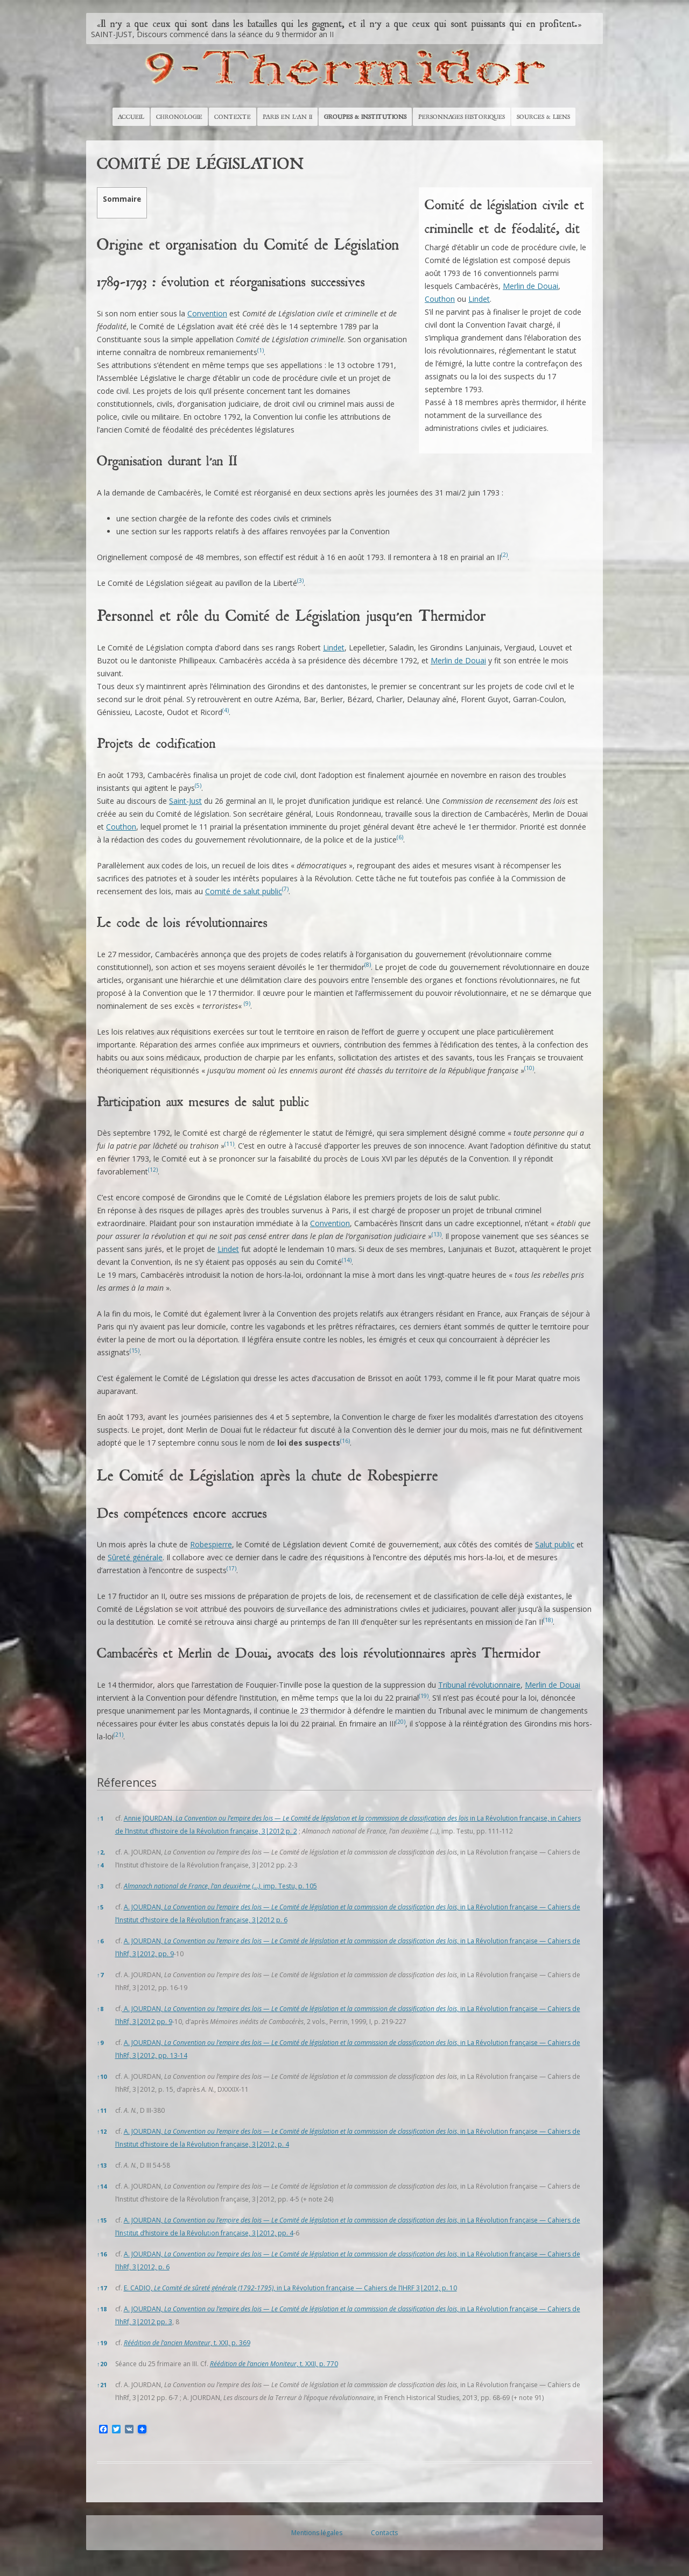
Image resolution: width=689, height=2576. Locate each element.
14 (102, 2186)
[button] (260, 352)
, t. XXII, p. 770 (274, 2363)
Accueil (131, 117)
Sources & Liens (543, 117)
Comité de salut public (243, 891)
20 (102, 2364)
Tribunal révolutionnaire (479, 1685)
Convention (207, 313)
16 (102, 2254)
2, (101, 1852)
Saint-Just (185, 801)
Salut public (554, 1544)
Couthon (440, 299)
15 (102, 2220)
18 (102, 2309)
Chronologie (179, 117)
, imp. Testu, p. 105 (220, 1886)
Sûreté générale (135, 1557)
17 (102, 2288)
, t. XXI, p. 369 (187, 2342)
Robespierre (211, 1544)
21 (102, 2385)
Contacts (384, 2532)
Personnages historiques (461, 117)
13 (102, 2165)
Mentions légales (316, 2532)
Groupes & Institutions (365, 117)
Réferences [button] (127, 1782)
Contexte (232, 117)
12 (102, 2131)
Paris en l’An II (287, 117)
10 (102, 2076)
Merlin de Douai (530, 286)
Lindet (479, 299)
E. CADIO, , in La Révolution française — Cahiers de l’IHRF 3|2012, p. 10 (290, 2287)
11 (102, 2110)
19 (102, 2343)
